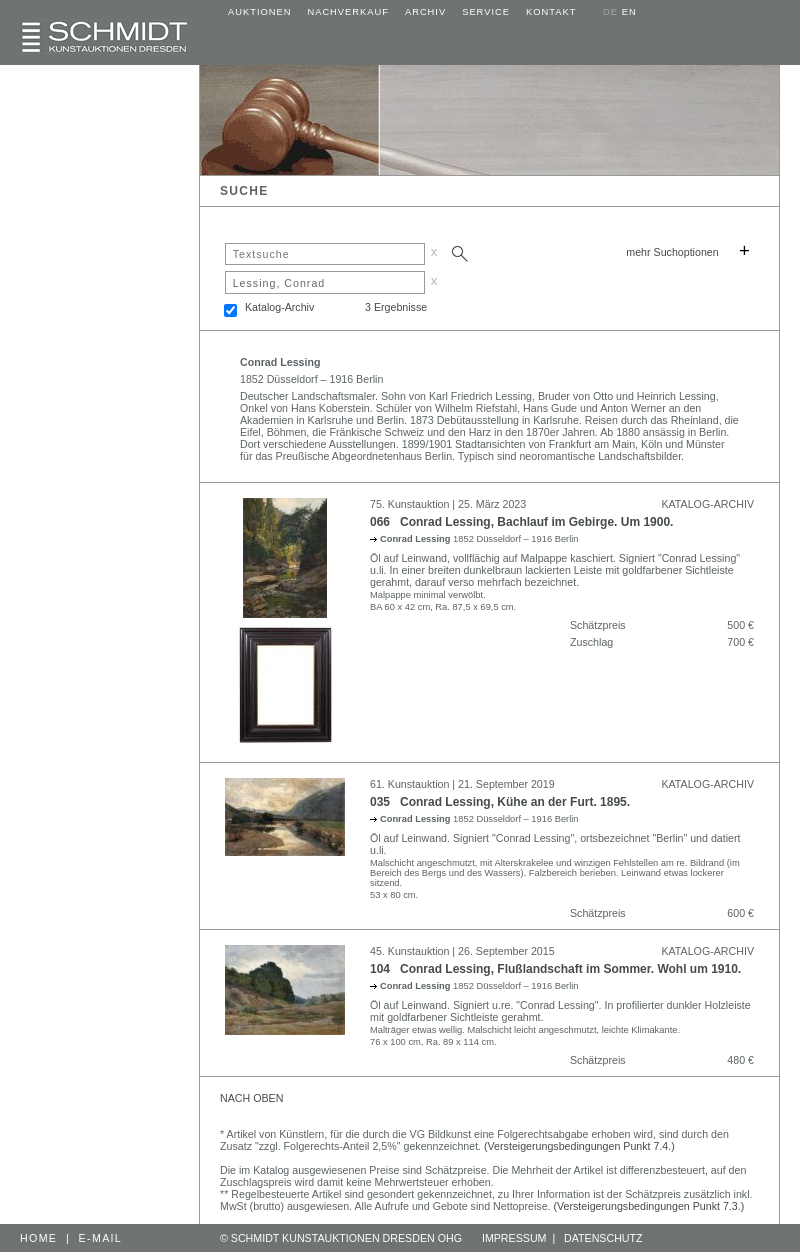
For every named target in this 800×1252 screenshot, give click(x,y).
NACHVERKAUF (348, 12)
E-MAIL (101, 1238)
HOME (38, 1238)
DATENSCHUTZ (603, 1238)
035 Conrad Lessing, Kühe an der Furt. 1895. (500, 802)
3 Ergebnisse (396, 307)
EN (629, 12)
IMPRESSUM (514, 1238)
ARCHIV (425, 12)
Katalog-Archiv (279, 307)
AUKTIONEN (259, 12)
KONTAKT (551, 12)
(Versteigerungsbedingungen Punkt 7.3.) (649, 1206)
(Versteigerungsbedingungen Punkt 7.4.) (579, 1146)
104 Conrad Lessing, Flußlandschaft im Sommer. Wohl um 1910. (555, 969)
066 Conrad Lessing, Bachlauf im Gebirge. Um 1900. (521, 522)
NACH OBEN (251, 1098)
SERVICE (486, 12)
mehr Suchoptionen (672, 252)
